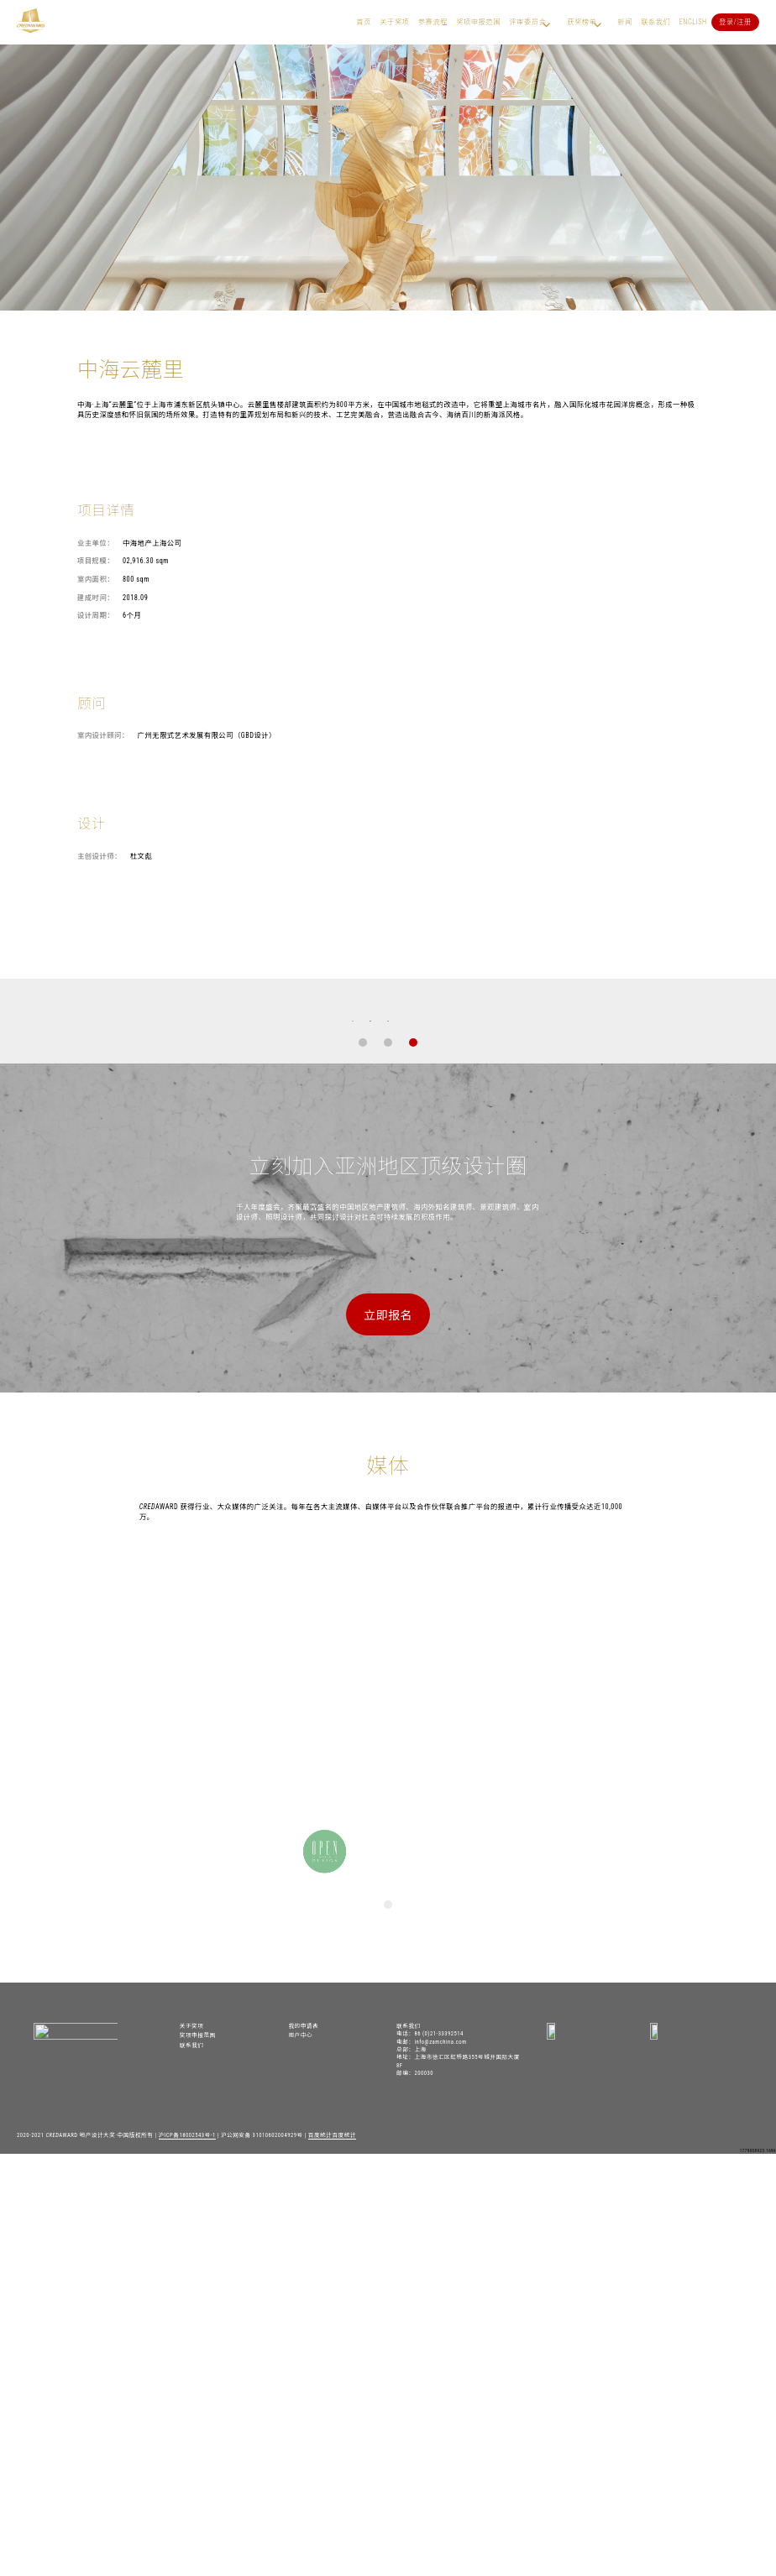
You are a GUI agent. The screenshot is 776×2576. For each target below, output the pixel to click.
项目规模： (95, 560)
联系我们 (655, 22)
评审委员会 (527, 22)
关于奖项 (394, 22)
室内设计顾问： (103, 735)
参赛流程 (433, 22)
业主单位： (95, 543)
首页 (363, 22)
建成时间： (95, 597)
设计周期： (95, 615)
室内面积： (95, 579)
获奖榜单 (581, 22)
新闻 (624, 22)
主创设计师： (99, 856)
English (693, 22)
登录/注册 (735, 22)
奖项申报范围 (478, 22)
